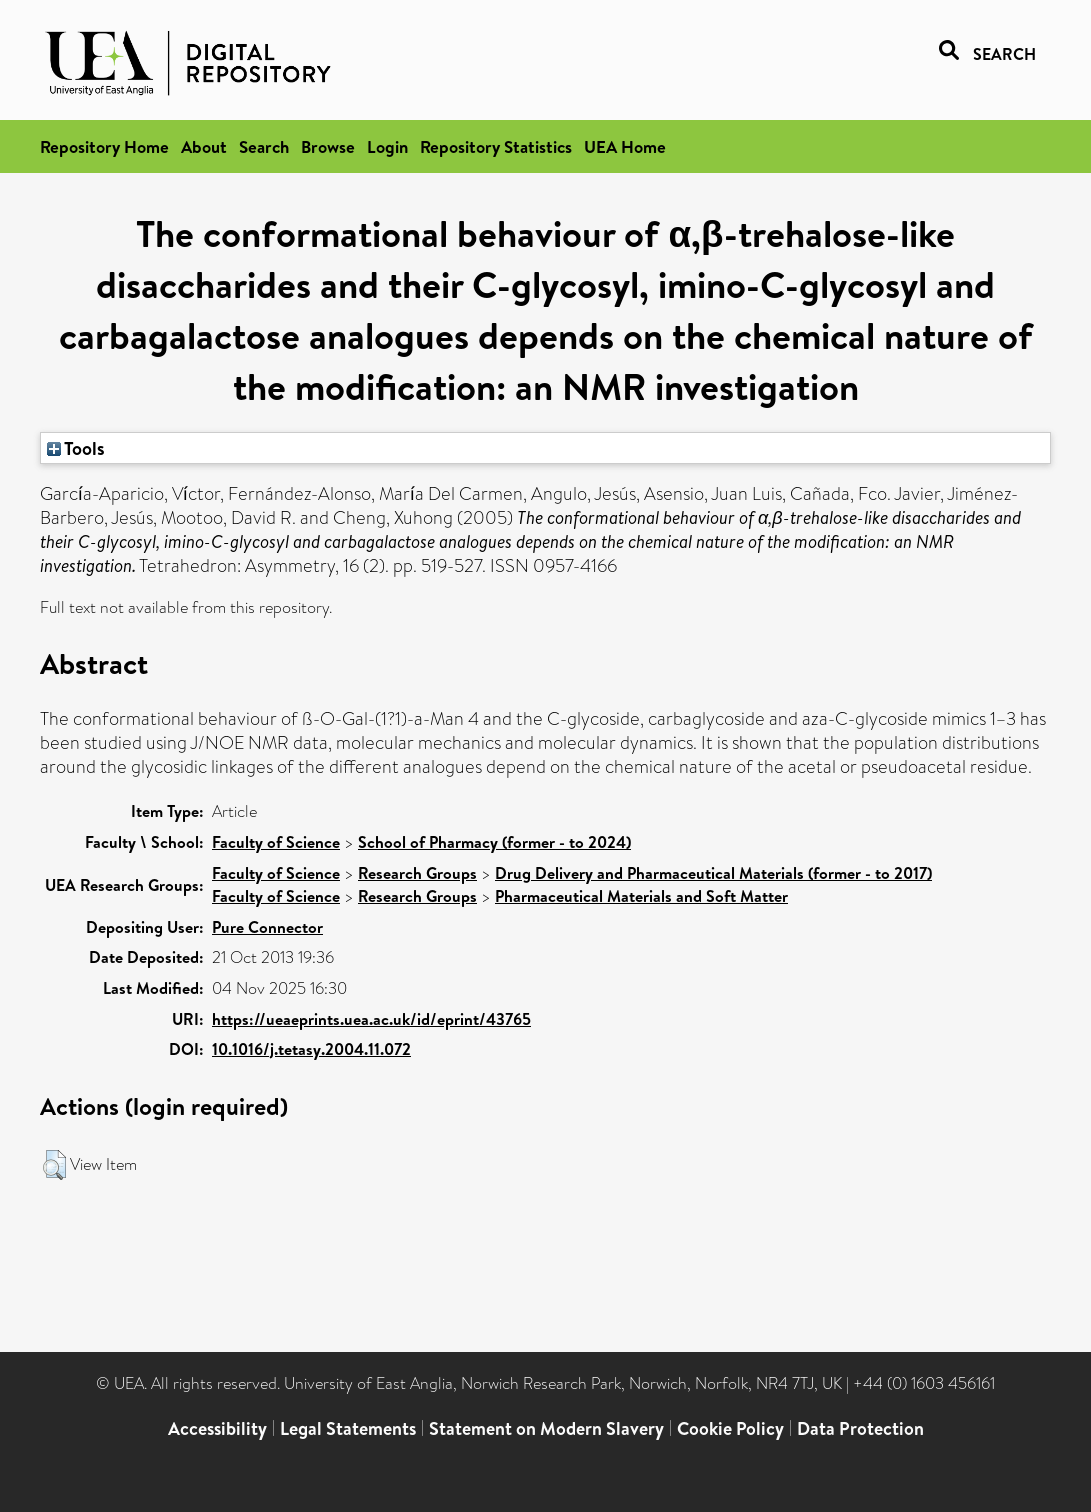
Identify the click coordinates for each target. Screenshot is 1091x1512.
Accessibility (217, 1428)
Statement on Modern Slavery (546, 1428)
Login (387, 146)
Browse (328, 146)
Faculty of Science (276, 842)
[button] (54, 1165)
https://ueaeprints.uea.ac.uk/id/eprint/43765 (371, 1019)
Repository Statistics (496, 146)
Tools (76, 448)
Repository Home (104, 146)
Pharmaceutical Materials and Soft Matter (641, 896)
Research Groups (417, 873)
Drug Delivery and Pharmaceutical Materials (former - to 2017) (713, 873)
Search (264, 146)
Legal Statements (348, 1428)
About (204, 146)
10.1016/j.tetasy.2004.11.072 (311, 1049)
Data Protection (860, 1428)
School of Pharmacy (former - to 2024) (494, 842)
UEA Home (625, 146)
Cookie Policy (730, 1428)
